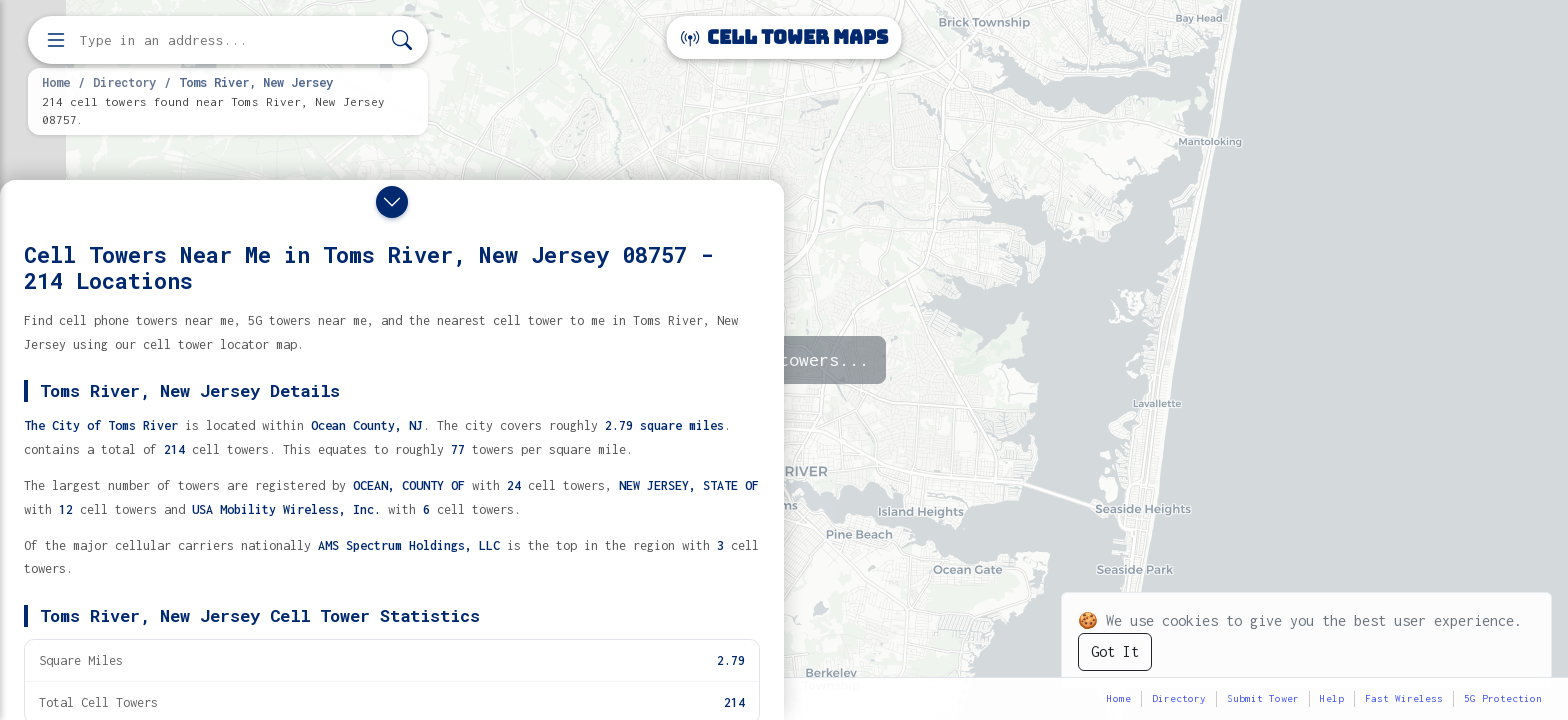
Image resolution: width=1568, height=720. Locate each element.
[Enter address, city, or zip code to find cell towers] (230, 40)
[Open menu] (56, 40)
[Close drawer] (392, 202)
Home (56, 82)
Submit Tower (1263, 698)
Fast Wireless (1404, 698)
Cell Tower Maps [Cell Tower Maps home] (784, 37)
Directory (124, 82)
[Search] (402, 40)
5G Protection (1503, 698)
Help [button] (1332, 698)
